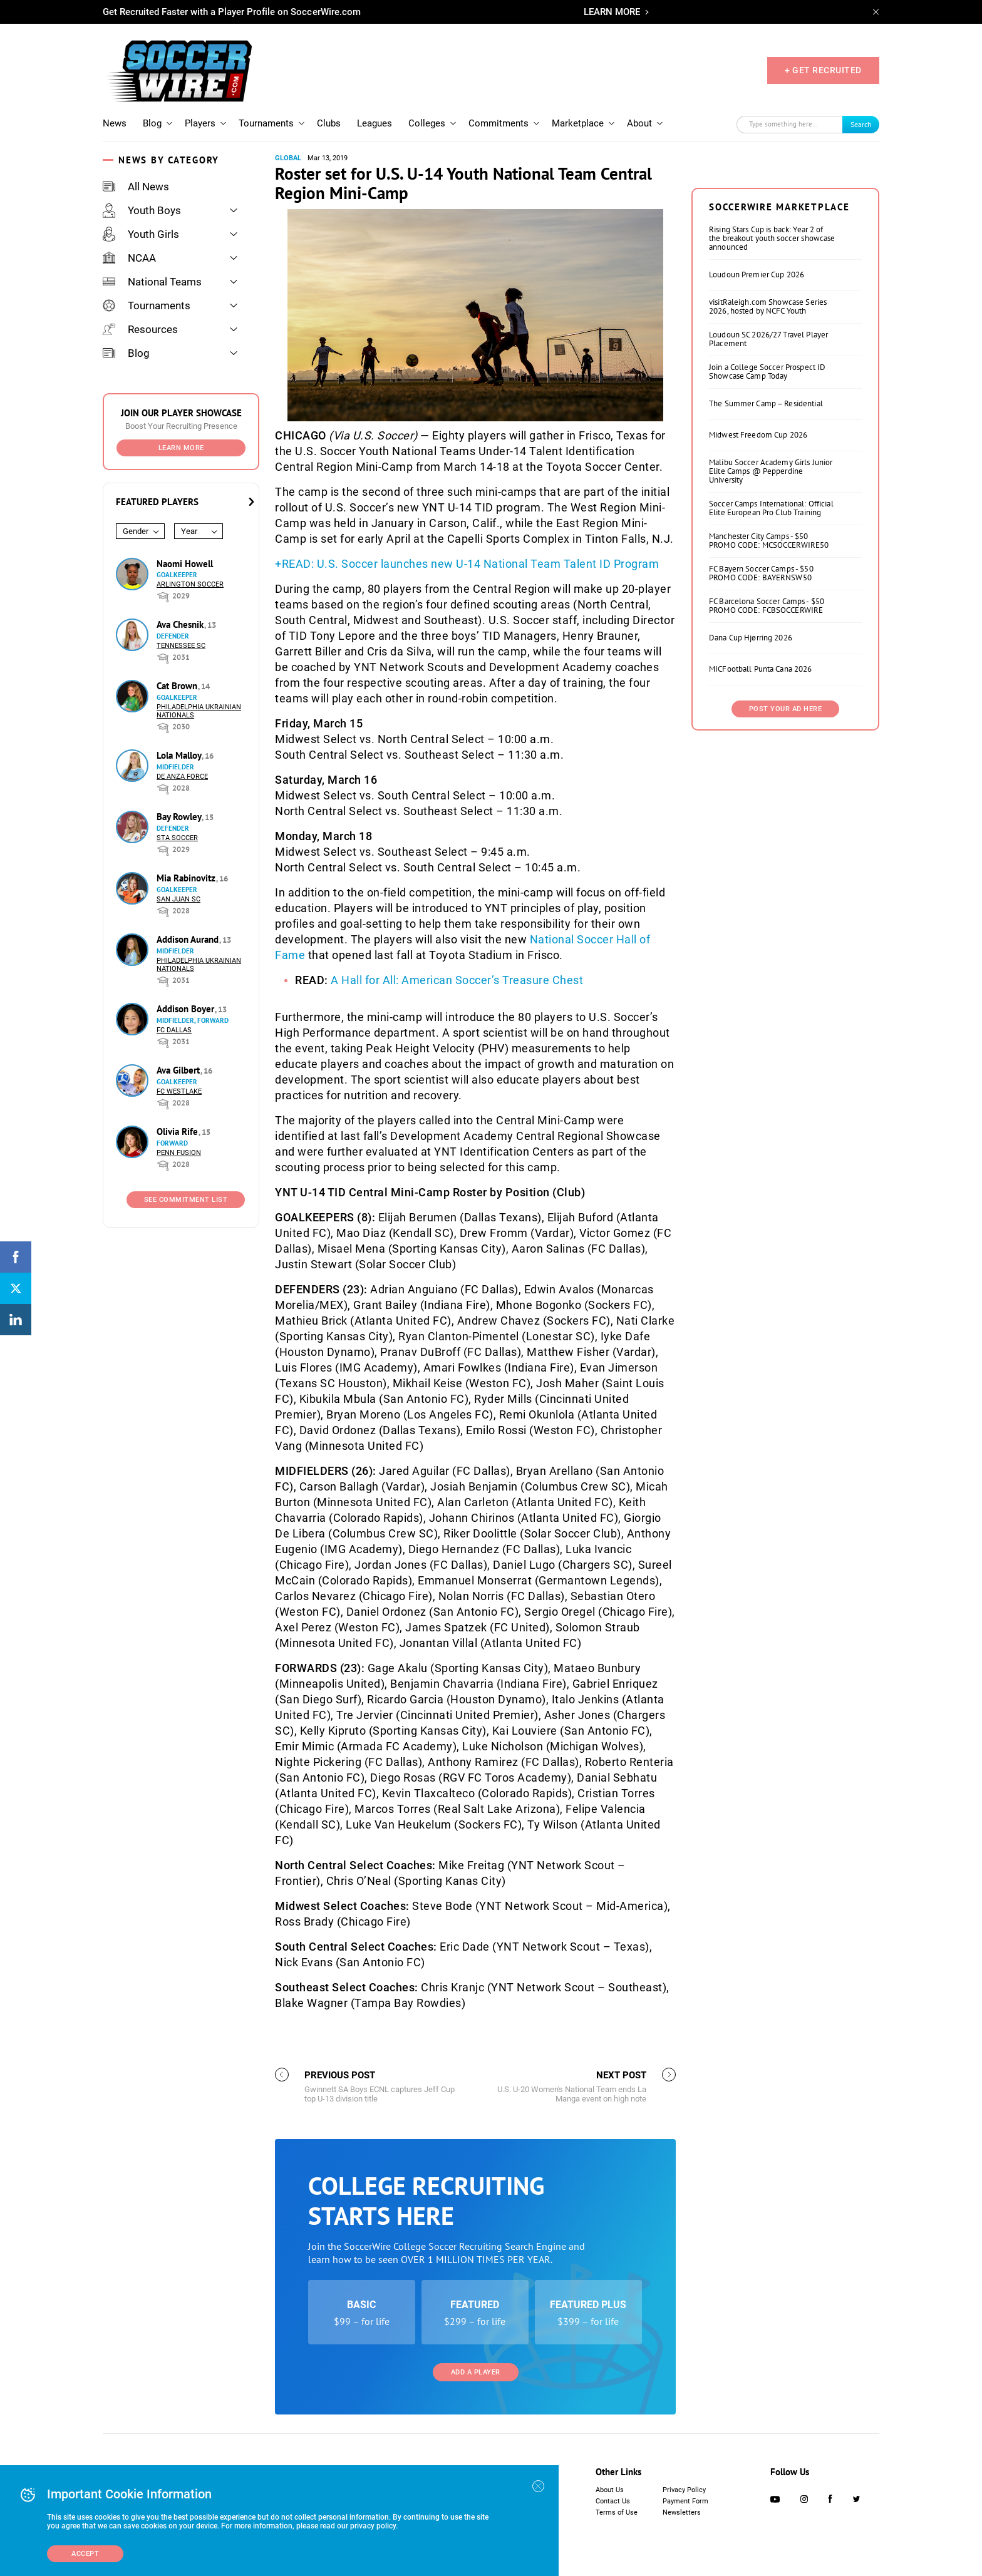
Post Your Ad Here (785, 709)
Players (200, 123)
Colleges (426, 123)
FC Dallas (174, 1030)
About (639, 123)
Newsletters (682, 2512)
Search (861, 124)
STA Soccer (177, 838)
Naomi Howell (185, 564)
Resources (140, 329)
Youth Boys (142, 210)
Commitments (498, 123)
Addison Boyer (187, 1009)
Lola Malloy (180, 755)
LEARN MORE (612, 12)
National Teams (152, 281)
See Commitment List (186, 1200)
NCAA (129, 258)
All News (136, 186)
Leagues (374, 123)
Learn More (181, 448)
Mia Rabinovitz (187, 878)
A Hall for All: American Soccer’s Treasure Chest (457, 980)
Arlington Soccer (190, 584)
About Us (610, 2490)
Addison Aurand (189, 939)
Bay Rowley (180, 817)
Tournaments (266, 123)
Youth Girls (141, 234)
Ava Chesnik (181, 624)
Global (288, 158)
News (115, 123)
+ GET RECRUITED (823, 70)
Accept (85, 2554)
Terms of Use (617, 2512)
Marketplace (578, 123)
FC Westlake (179, 1091)
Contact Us (613, 2501)
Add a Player (475, 2372)
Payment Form (685, 2501)
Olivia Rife (178, 1131)
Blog (152, 123)
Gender (135, 531)
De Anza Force (182, 776)
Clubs (329, 123)
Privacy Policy (684, 2490)
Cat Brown (178, 686)
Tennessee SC (181, 646)
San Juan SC (178, 899)
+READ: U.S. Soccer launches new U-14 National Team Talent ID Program (467, 563)
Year (189, 531)
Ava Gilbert (179, 1070)
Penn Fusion (179, 1153)
